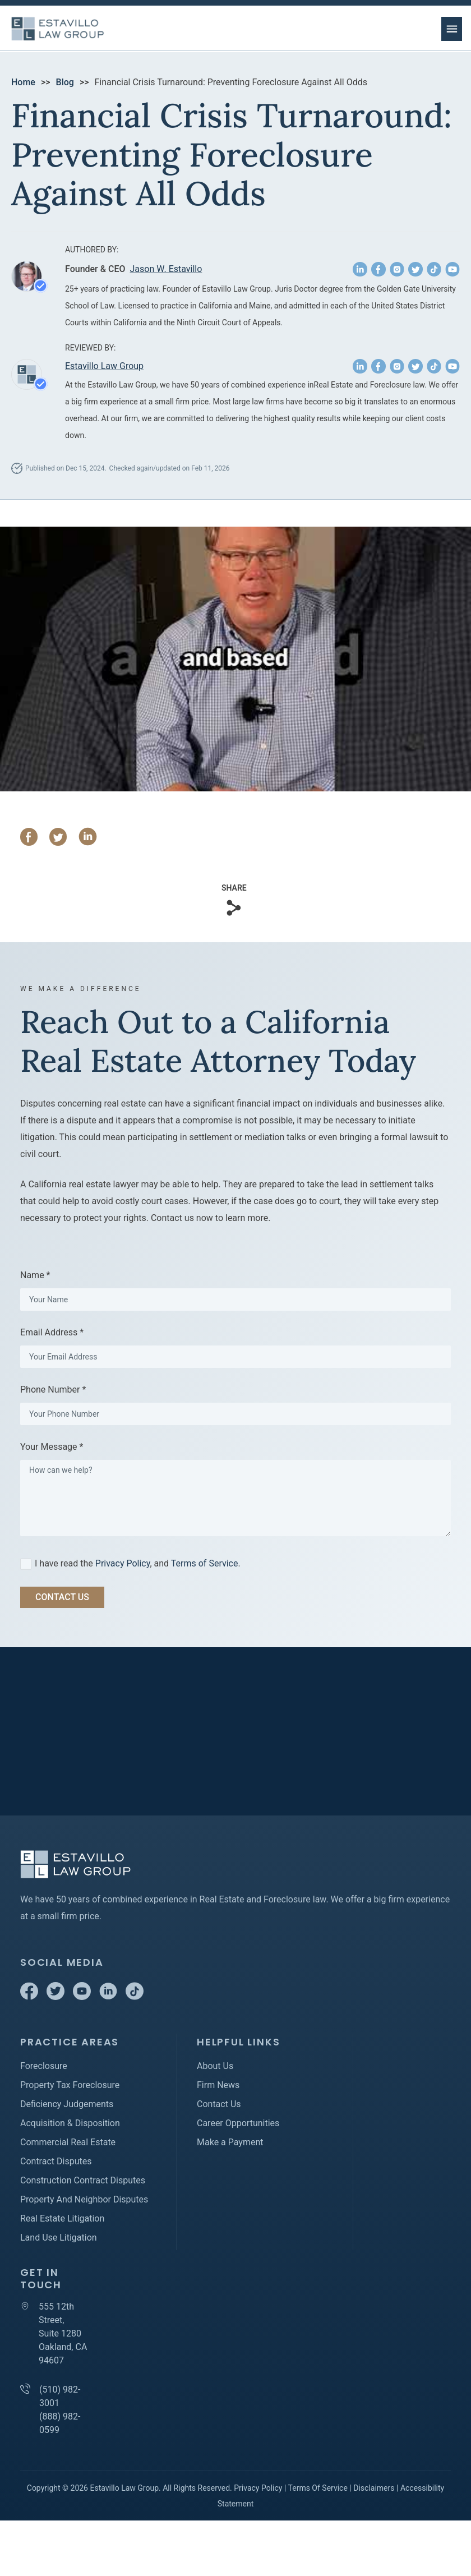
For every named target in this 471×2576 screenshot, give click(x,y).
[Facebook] (30, 1997)
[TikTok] (135, 1997)
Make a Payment (230, 2142)
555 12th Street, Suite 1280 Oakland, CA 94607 (63, 2333)
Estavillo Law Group (104, 366)
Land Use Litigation (58, 2237)
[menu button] (451, 29)
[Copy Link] (234, 908)
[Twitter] (57, 1997)
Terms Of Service (318, 2487)
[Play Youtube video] (235, 659)
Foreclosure (43, 2066)
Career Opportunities (238, 2123)
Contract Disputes (55, 2161)
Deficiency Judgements (66, 2104)
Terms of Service (204, 1563)
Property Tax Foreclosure (69, 2085)
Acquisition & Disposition (70, 2123)
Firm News (218, 2085)
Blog (65, 82)
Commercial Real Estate (68, 2142)
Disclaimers (373, 2487)
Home (23, 82)
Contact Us (219, 2104)
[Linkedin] (109, 1997)
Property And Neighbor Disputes (84, 2199)
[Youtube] (83, 1997)
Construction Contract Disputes (82, 2180)
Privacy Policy (122, 1563)
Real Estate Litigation (62, 2218)
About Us (215, 2066)
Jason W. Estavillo (166, 269)
